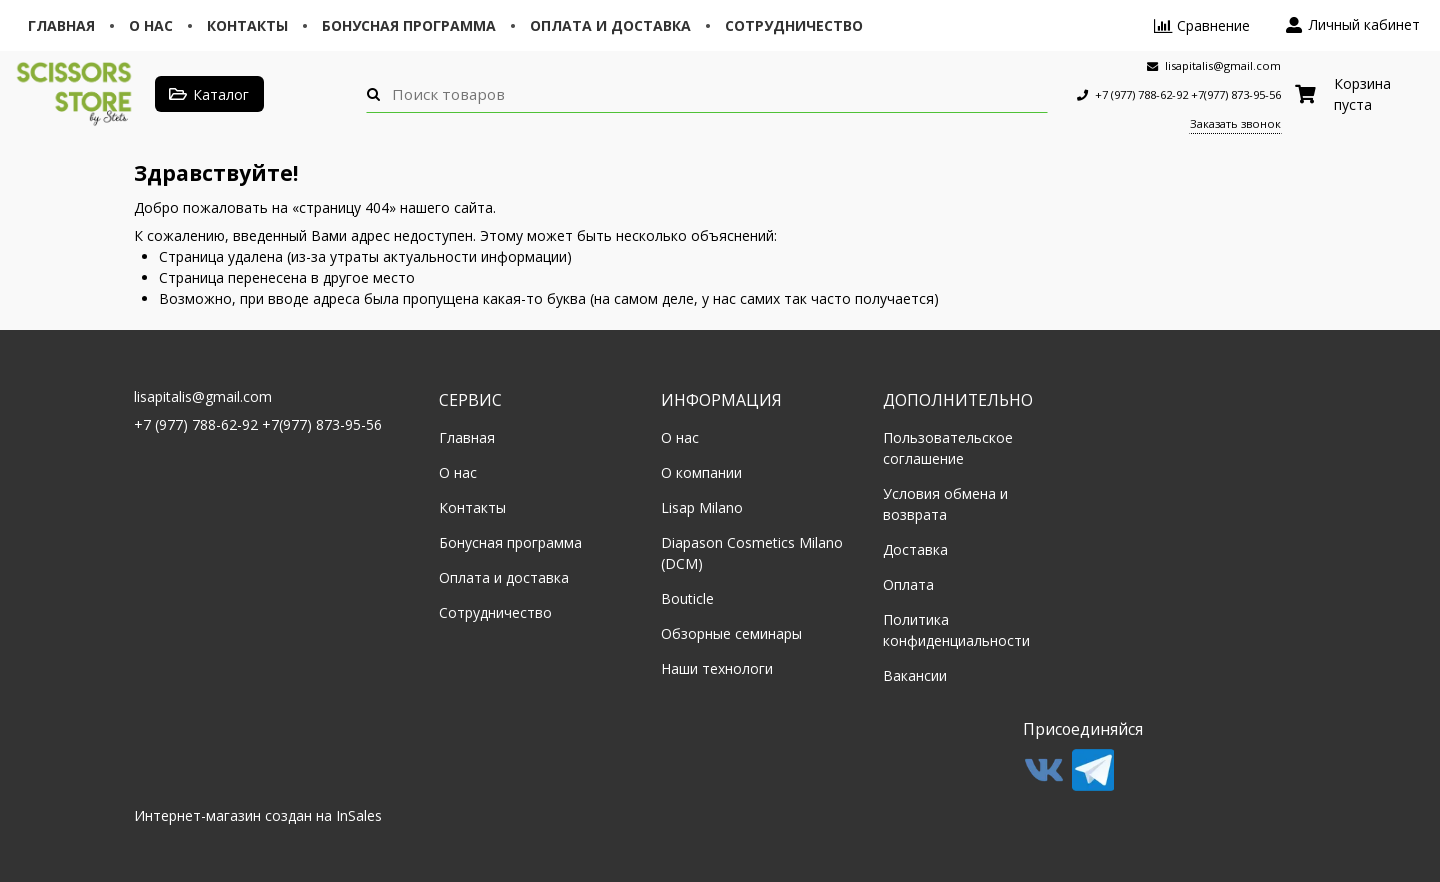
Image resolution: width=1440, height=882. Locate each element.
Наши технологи (717, 668)
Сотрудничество (794, 25)
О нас (151, 25)
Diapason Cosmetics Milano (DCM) (752, 553)
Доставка (915, 549)
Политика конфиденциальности (956, 630)
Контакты (247, 25)
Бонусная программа (409, 25)
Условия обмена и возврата (945, 504)
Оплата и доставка (610, 25)
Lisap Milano (702, 507)
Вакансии (915, 675)
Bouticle (687, 598)
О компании (701, 472)
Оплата (908, 584)
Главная (61, 25)
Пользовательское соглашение (948, 448)
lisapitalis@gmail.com (203, 396)
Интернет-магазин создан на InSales (258, 815)
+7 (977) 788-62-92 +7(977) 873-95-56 (258, 424)
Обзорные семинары (731, 633)
